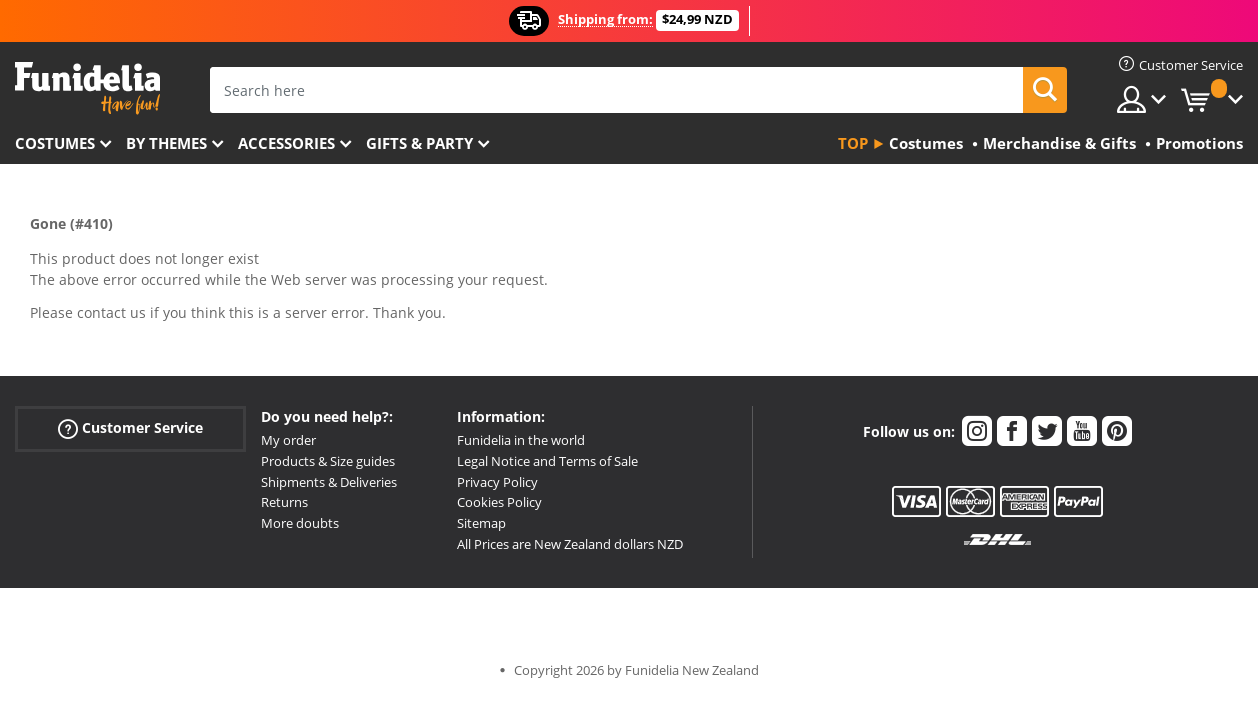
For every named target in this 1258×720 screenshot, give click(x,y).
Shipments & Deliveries (329, 482)
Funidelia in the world (521, 440)
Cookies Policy (499, 502)
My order (288, 440)
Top (853, 143)
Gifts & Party (419, 143)
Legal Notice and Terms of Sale (547, 461)
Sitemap (481, 523)
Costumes (55, 143)
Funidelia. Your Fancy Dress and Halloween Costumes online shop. (87, 88)
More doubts (300, 523)
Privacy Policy (497, 482)
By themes (166, 143)
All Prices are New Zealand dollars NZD (570, 544)
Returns (284, 502)
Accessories (286, 143)
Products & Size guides (328, 461)
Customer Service (130, 428)
